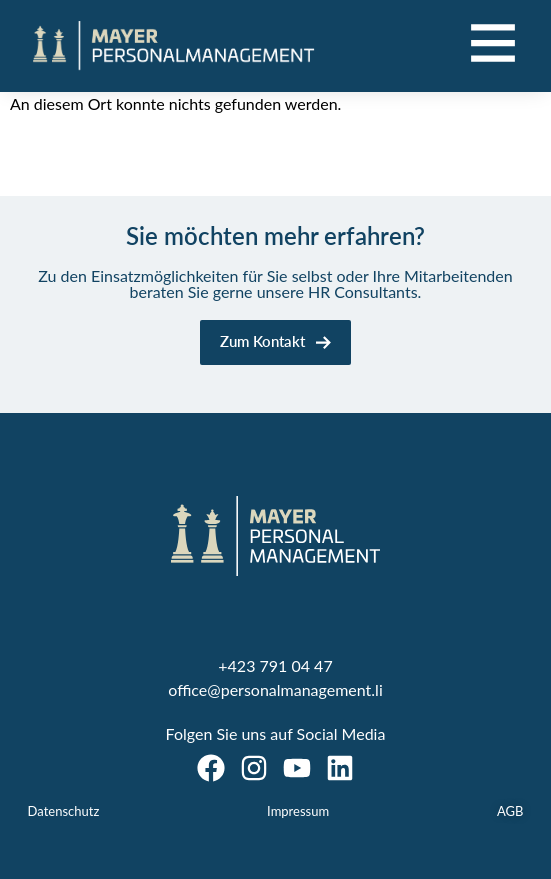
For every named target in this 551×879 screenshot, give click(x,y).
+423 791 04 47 (275, 665)
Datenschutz (64, 811)
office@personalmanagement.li (275, 689)
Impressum (298, 811)
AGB (510, 811)
